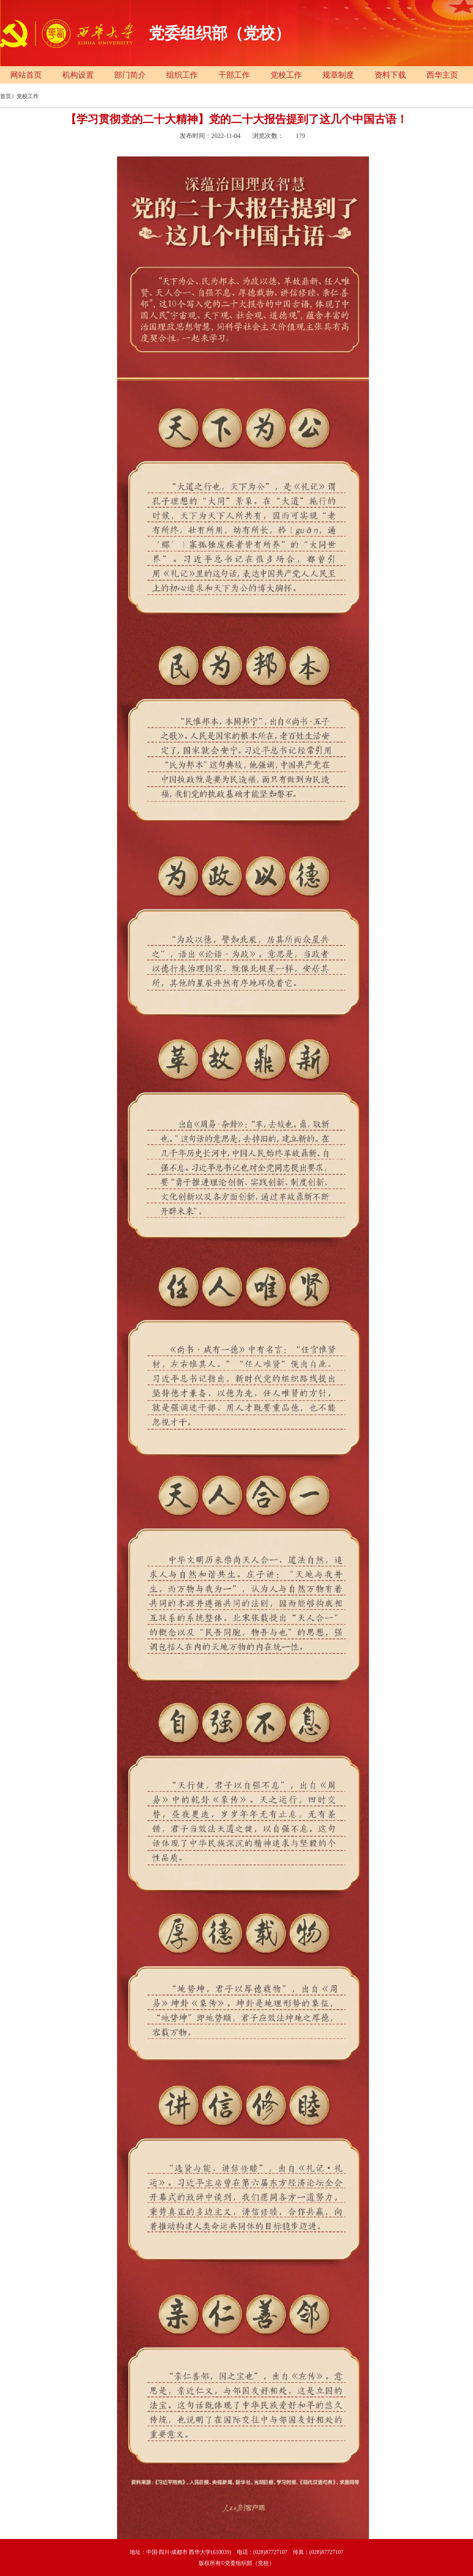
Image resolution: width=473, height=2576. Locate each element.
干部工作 (234, 75)
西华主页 (442, 75)
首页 (5, 96)
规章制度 (338, 75)
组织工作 (182, 75)
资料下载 (390, 75)
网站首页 (26, 75)
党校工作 (286, 75)
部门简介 (130, 75)
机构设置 (78, 75)
